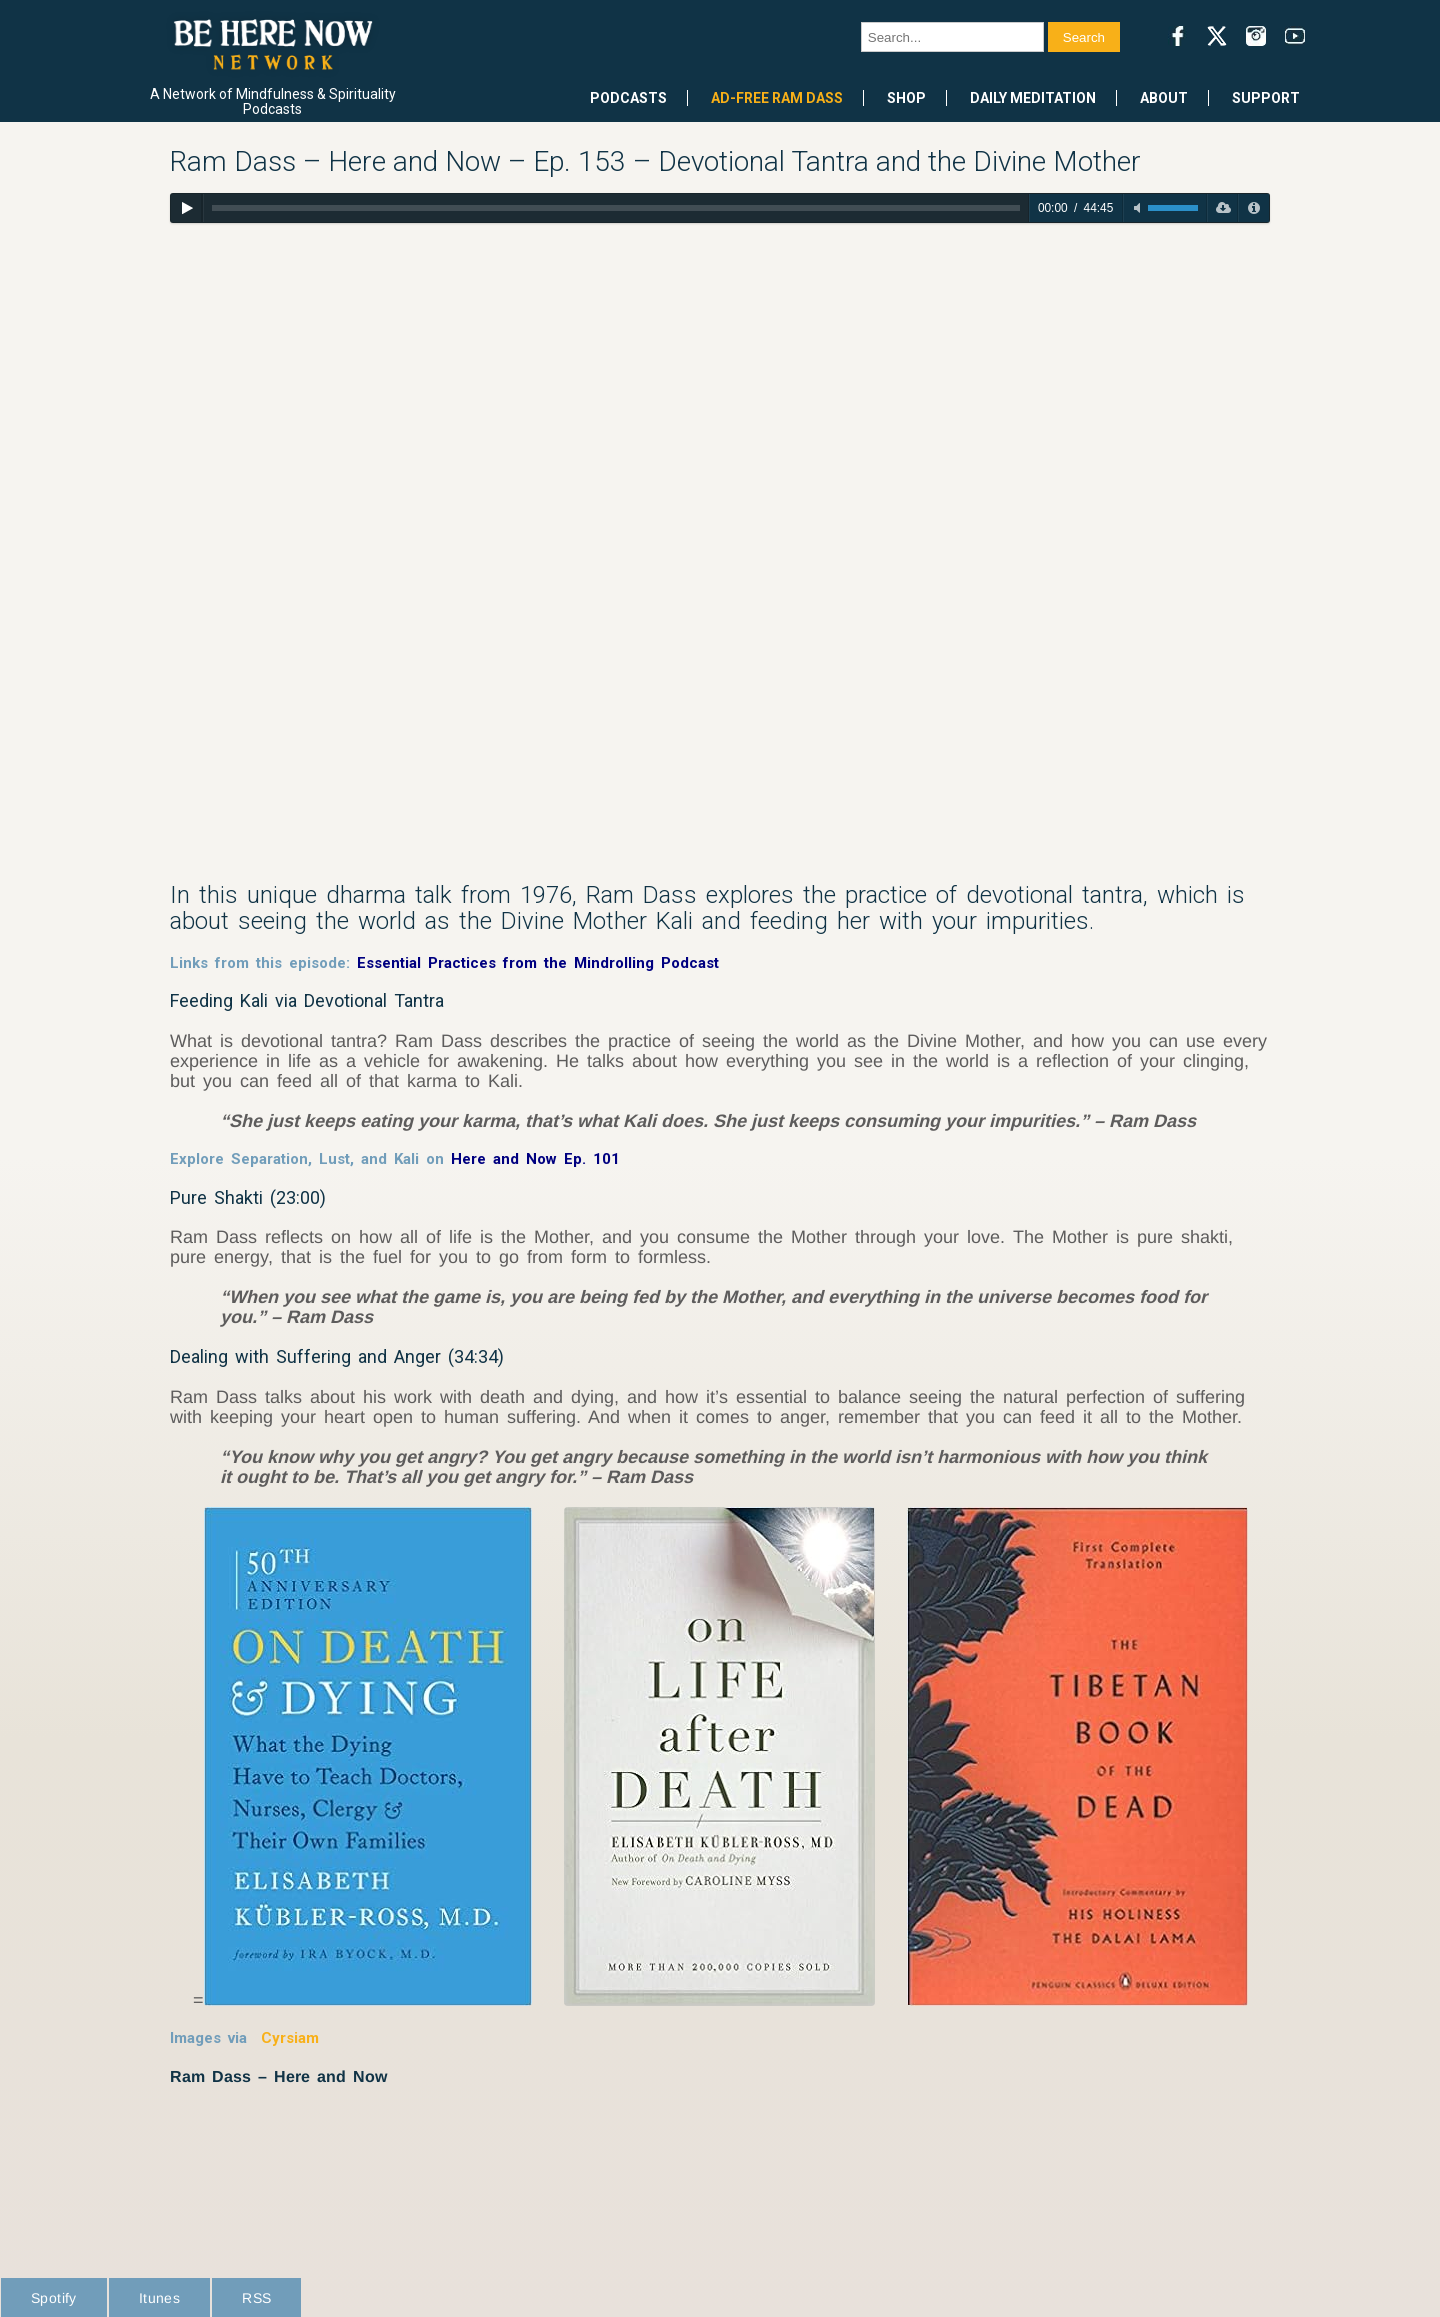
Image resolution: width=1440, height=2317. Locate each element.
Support (1266, 98)
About (1164, 98)
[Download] (1222, 208)
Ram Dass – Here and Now (278, 2076)
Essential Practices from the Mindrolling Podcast (538, 963)
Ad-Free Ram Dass (777, 98)
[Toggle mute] (1137, 208)
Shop (906, 98)
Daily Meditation (1033, 98)
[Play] (186, 208)
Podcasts (628, 98)
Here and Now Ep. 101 (535, 1159)
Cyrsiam (290, 2038)
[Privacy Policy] (1253, 208)
